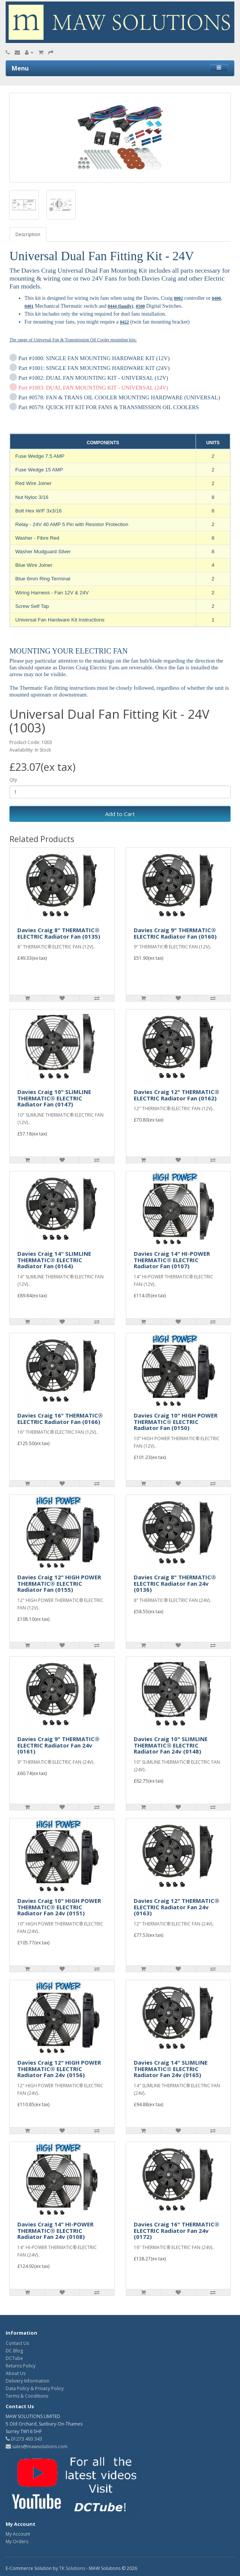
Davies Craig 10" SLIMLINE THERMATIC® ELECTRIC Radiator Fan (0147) (54, 1098)
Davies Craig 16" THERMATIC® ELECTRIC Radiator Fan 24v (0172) (176, 2230)
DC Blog (14, 2350)
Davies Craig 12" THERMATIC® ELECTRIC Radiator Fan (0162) (176, 1095)
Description (27, 234)
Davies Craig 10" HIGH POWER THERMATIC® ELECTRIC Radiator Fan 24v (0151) (59, 1907)
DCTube (14, 2358)
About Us (16, 2373)
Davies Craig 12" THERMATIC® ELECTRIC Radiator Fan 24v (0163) (176, 1907)
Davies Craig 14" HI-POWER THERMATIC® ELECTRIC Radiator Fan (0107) (172, 1260)
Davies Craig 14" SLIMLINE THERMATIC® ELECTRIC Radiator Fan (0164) (54, 1260)
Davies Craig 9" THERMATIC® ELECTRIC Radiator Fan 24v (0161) (58, 1745)
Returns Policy (20, 2366)
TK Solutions (72, 2568)
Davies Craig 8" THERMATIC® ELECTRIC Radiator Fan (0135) (58, 933)
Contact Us (17, 2343)
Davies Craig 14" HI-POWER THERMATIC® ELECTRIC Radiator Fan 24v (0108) (55, 2230)
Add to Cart (120, 814)
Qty (13, 779)
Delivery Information (27, 2381)
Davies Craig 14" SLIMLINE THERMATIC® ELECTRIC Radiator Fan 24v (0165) (171, 2069)
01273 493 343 (24, 2439)
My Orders (17, 2541)
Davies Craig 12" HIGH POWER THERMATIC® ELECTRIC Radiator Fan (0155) (59, 1583)
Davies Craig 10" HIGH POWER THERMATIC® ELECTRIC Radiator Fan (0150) (175, 1421)
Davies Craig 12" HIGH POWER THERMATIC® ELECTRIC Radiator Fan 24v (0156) (59, 2069)
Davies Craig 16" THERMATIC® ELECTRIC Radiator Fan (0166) (60, 1418)
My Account (18, 2534)
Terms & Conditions (27, 2396)
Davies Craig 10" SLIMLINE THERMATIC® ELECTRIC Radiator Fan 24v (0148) (171, 1745)
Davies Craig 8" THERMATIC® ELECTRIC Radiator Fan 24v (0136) (175, 1583)
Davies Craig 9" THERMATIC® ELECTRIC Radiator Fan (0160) (175, 933)
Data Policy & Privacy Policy (35, 2388)
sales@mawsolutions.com (36, 2446)
